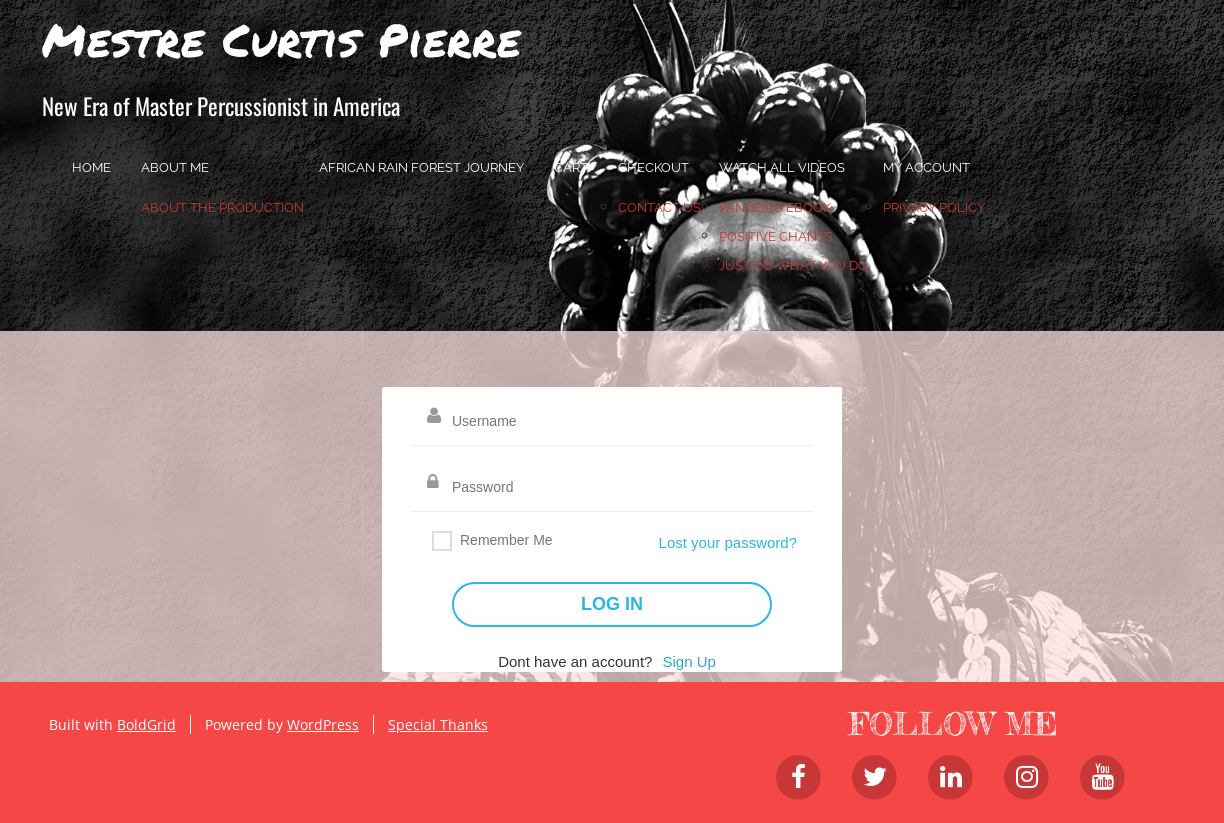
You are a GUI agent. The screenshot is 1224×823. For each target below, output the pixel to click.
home (91, 167)
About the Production (222, 207)
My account (926, 167)
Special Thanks (438, 724)
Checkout (653, 167)
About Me (175, 167)
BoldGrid (146, 724)
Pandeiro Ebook (775, 207)
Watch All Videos (782, 167)
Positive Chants (776, 236)
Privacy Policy (934, 207)
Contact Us (659, 207)
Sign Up (688, 661)
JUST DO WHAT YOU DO (793, 265)
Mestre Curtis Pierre (281, 39)
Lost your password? (728, 542)
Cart (571, 167)
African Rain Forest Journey (421, 167)
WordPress (323, 724)
